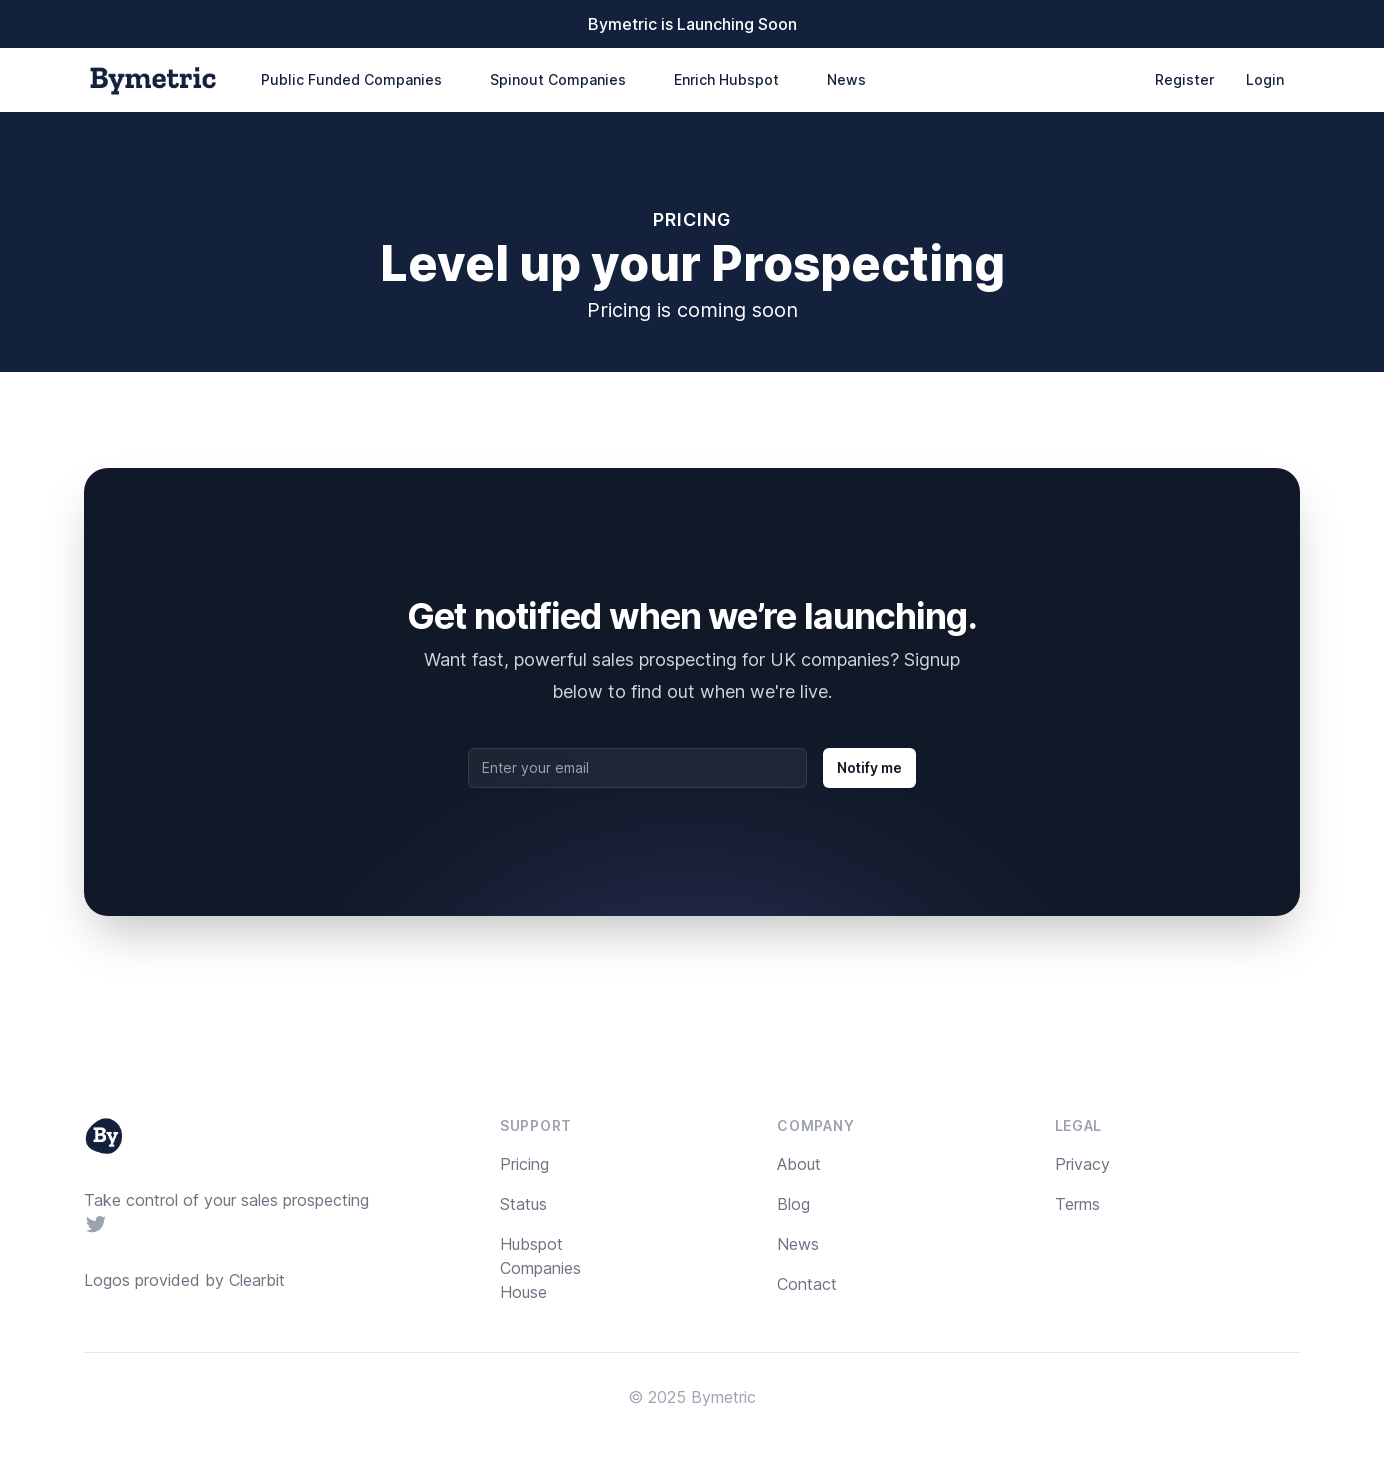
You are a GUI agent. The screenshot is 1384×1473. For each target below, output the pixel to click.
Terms (1077, 1204)
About (799, 1164)
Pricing (524, 1164)
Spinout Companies (558, 79)
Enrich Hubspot (726, 79)
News (846, 79)
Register (1184, 79)
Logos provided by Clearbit (184, 1280)
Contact (807, 1284)
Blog (793, 1204)
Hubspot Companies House (540, 1268)
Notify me (869, 767)
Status (523, 1204)
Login (1265, 79)
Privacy (1082, 1164)
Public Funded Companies (351, 79)
